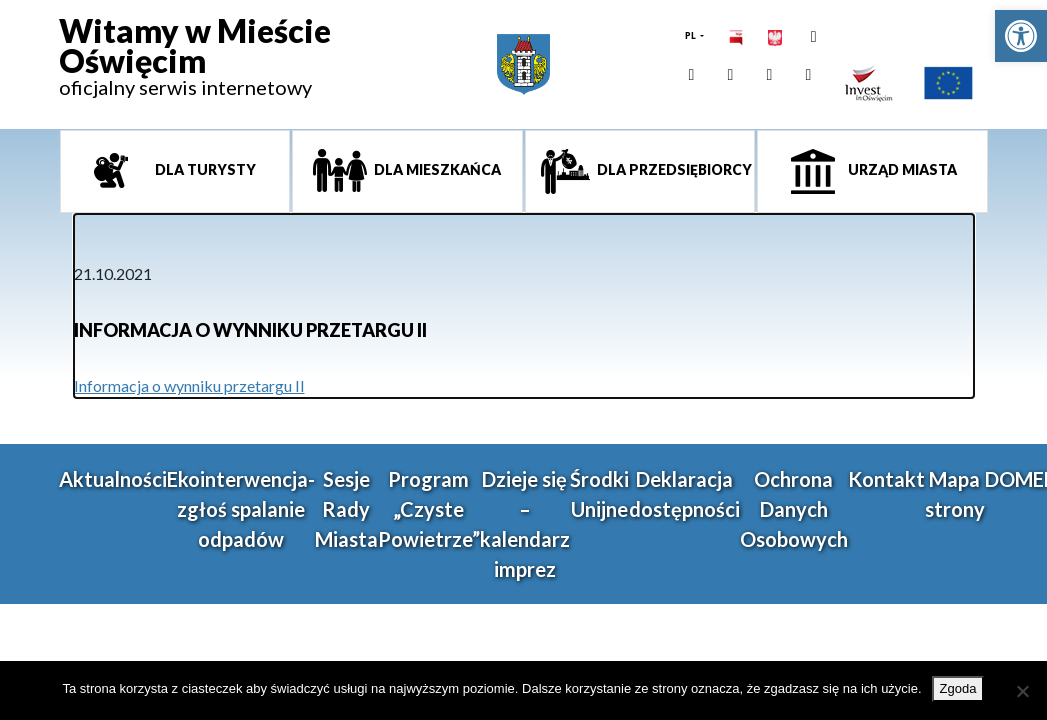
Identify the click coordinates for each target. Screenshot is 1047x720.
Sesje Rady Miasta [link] (346, 509)
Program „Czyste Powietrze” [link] (429, 509)
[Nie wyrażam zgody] (1022, 691)
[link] (1021, 36)
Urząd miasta (901, 169)
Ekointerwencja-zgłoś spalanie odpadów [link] (241, 509)
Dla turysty (204, 169)
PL (691, 35)
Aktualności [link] (113, 479)
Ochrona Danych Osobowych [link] (794, 509)
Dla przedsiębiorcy (673, 169)
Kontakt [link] (886, 479)
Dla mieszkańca (436, 169)
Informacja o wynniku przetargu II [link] (189, 385)
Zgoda (958, 688)
